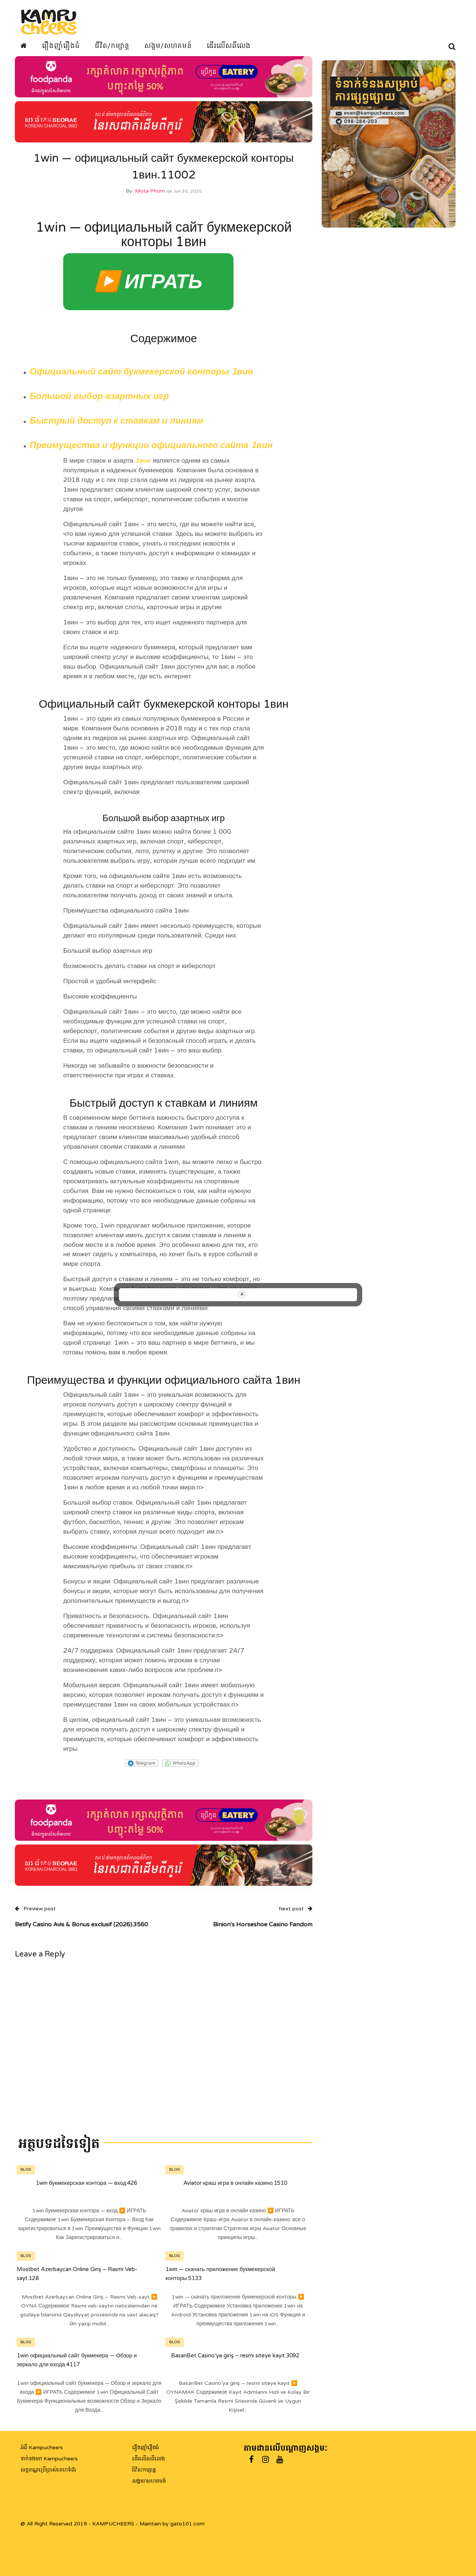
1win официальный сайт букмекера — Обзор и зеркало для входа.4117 (77, 2365)
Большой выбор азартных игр (99, 401)
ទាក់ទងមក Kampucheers (49, 2459)
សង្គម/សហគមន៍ (168, 46)
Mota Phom (150, 196)
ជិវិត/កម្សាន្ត (144, 2470)
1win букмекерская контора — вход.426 (86, 2187)
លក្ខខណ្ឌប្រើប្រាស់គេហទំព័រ (48, 2470)
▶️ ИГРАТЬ (148, 287)
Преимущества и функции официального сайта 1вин (151, 450)
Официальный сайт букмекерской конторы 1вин (141, 377)
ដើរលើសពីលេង (229, 46)
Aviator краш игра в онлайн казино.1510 (235, 2187)
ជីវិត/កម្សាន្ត (112, 46)
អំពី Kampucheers (41, 2447)
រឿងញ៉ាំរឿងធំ (61, 46)
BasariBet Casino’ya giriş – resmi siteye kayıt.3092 (235, 2360)
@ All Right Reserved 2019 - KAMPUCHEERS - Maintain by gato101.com (112, 2524)
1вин (143, 466)
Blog (25, 2175)
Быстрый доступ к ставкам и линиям (116, 426)
